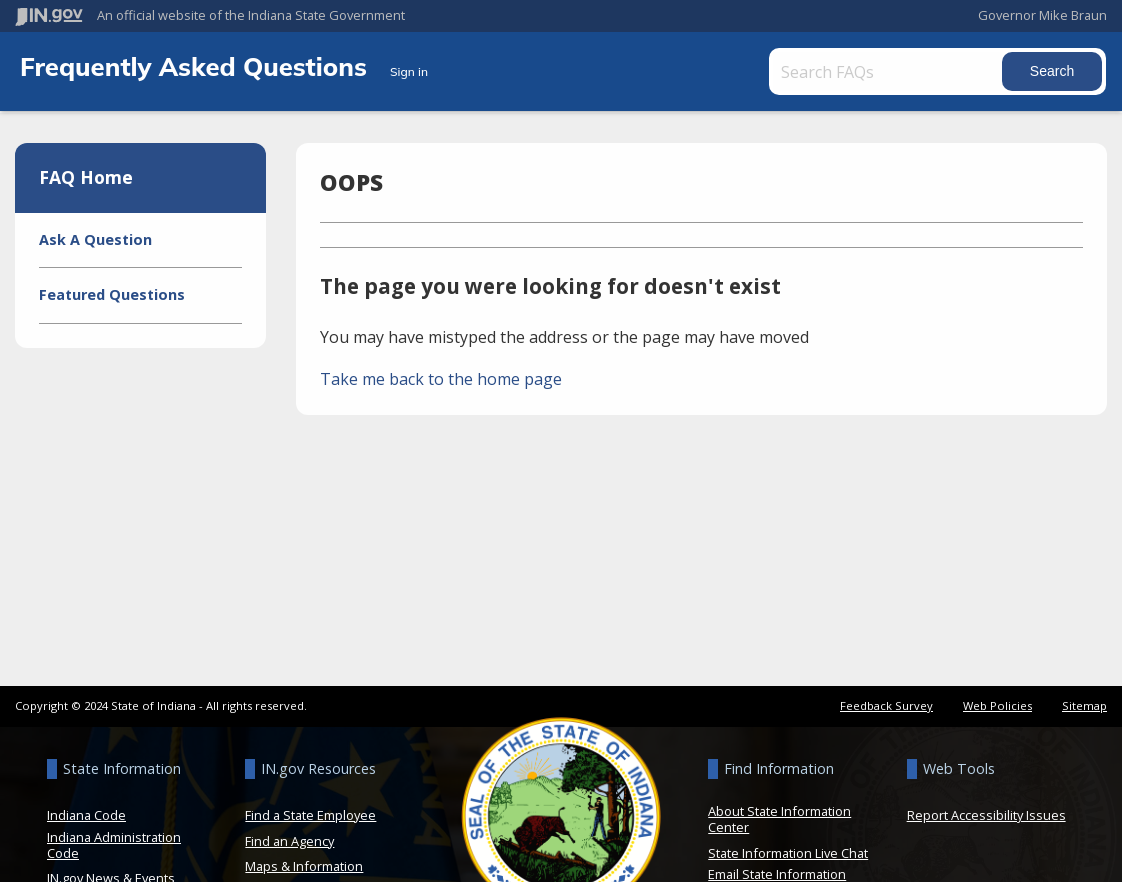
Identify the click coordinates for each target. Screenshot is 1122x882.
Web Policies (997, 705)
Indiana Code (86, 815)
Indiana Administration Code (114, 845)
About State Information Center (779, 819)
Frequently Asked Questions (197, 66)
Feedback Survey (886, 705)
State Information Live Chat (788, 853)
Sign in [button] (409, 71)
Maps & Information (304, 866)
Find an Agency (289, 841)
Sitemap (1084, 705)
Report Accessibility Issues (986, 815)
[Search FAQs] (887, 71)
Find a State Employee (310, 815)
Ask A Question (95, 239)
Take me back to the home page (441, 379)
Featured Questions (112, 294)
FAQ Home (86, 177)
